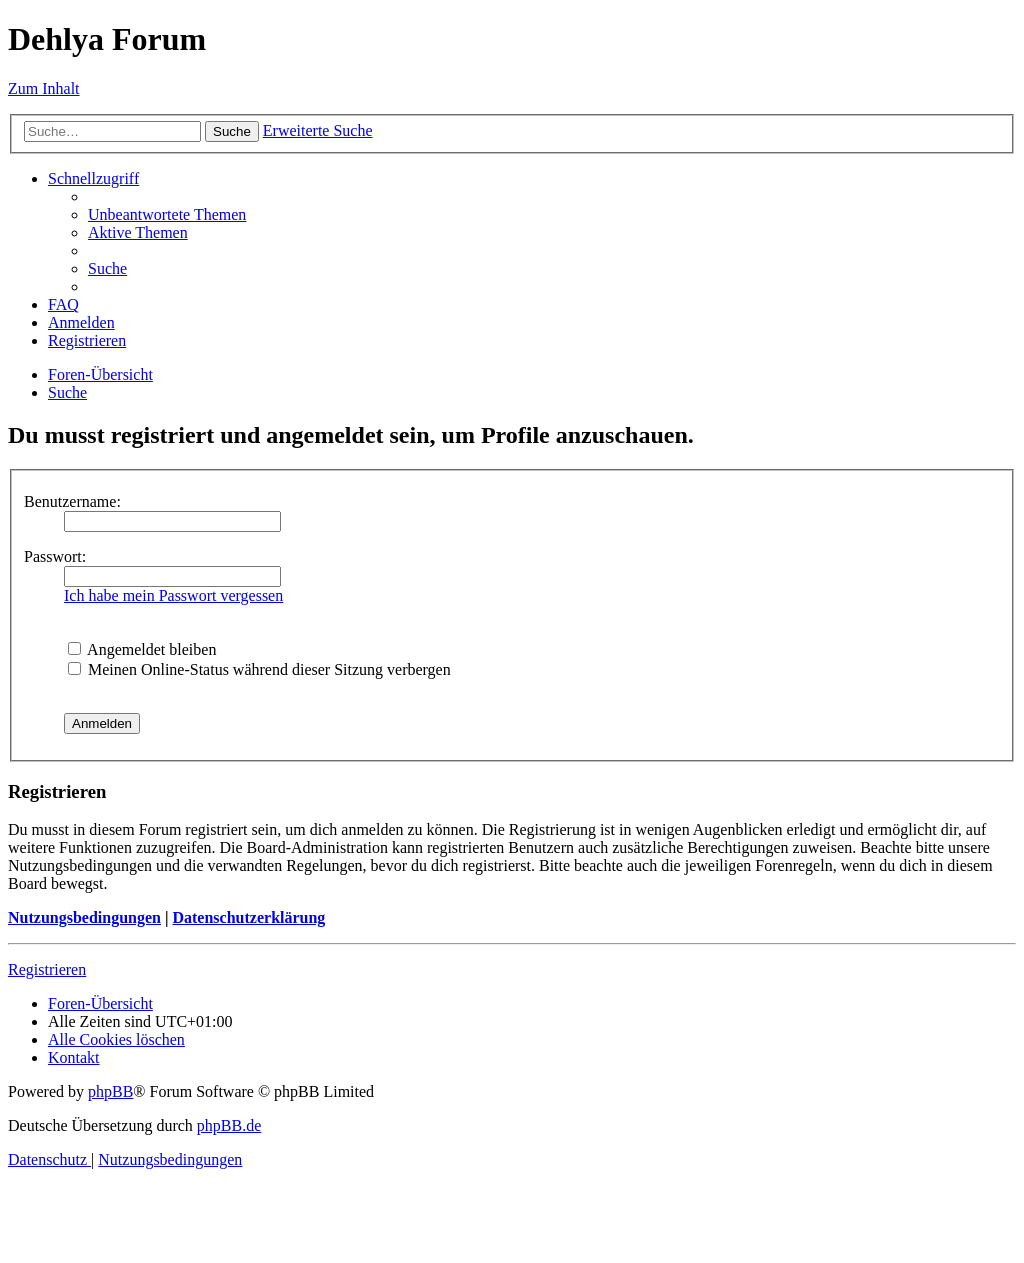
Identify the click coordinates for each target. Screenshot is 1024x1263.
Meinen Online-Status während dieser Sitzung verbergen (259, 669)
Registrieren (47, 969)
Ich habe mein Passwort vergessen (173, 595)
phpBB (110, 1091)
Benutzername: (72, 501)
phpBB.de (229, 1125)
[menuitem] (167, 214)
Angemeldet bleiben (142, 649)
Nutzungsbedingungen (84, 917)
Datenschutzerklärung (248, 917)
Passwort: (55, 556)
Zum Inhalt (44, 88)
